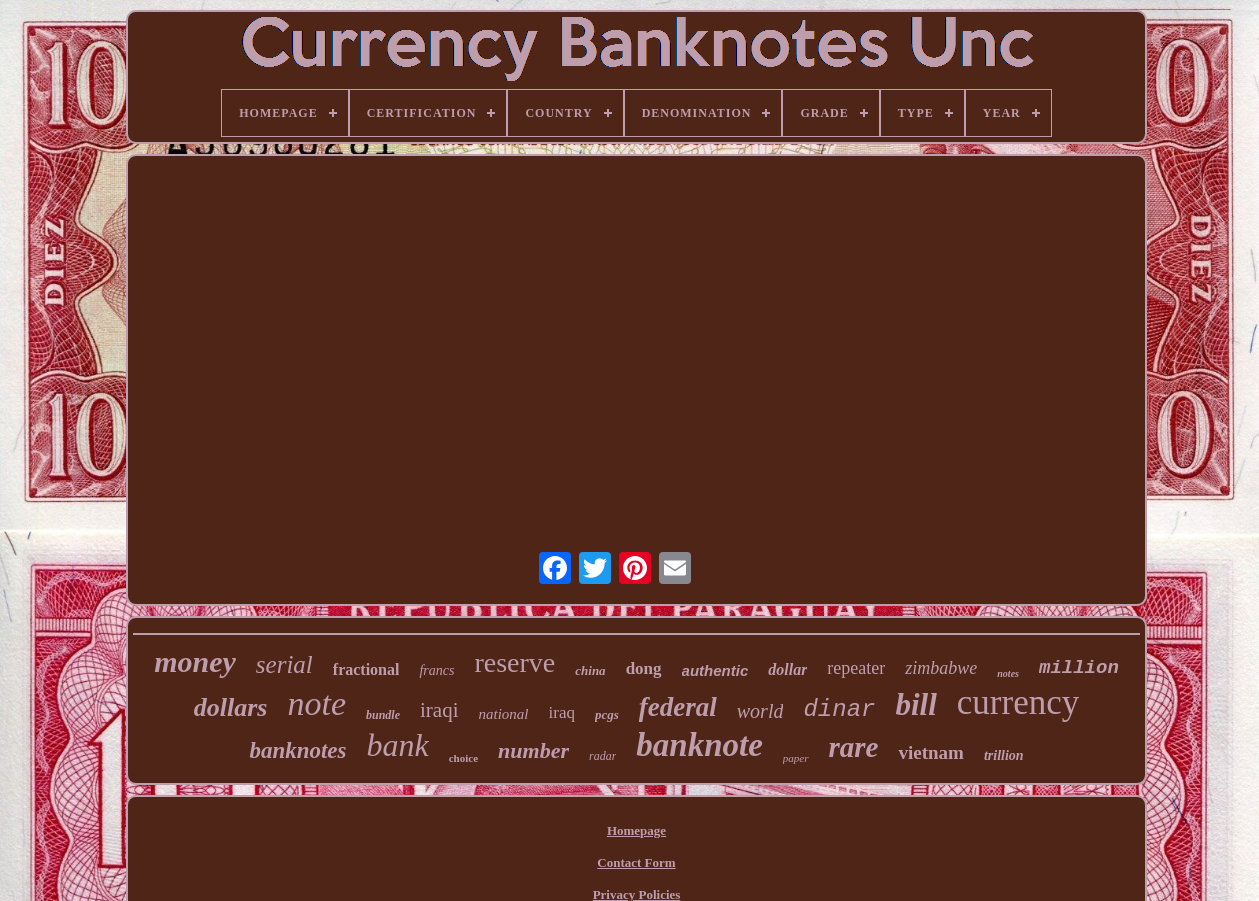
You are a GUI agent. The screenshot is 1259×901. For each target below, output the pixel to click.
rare (854, 747)
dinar (839, 709)
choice (463, 758)
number (533, 750)
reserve (514, 662)
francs (436, 670)
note (316, 703)
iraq (562, 712)
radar (602, 756)
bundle (383, 715)
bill (915, 704)
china (590, 670)
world (760, 711)
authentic (715, 670)
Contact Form (636, 862)
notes (1008, 673)
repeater (856, 668)
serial (284, 664)
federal (678, 707)
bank (398, 745)
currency (1018, 702)
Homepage (636, 830)
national (504, 714)
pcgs (607, 714)
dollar (787, 669)
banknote (699, 745)
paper (796, 758)
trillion (1004, 755)
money (195, 661)
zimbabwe (941, 668)
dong (644, 668)
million (1079, 668)
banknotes (297, 750)
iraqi (439, 710)
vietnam (930, 752)
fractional (366, 669)
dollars (231, 707)
